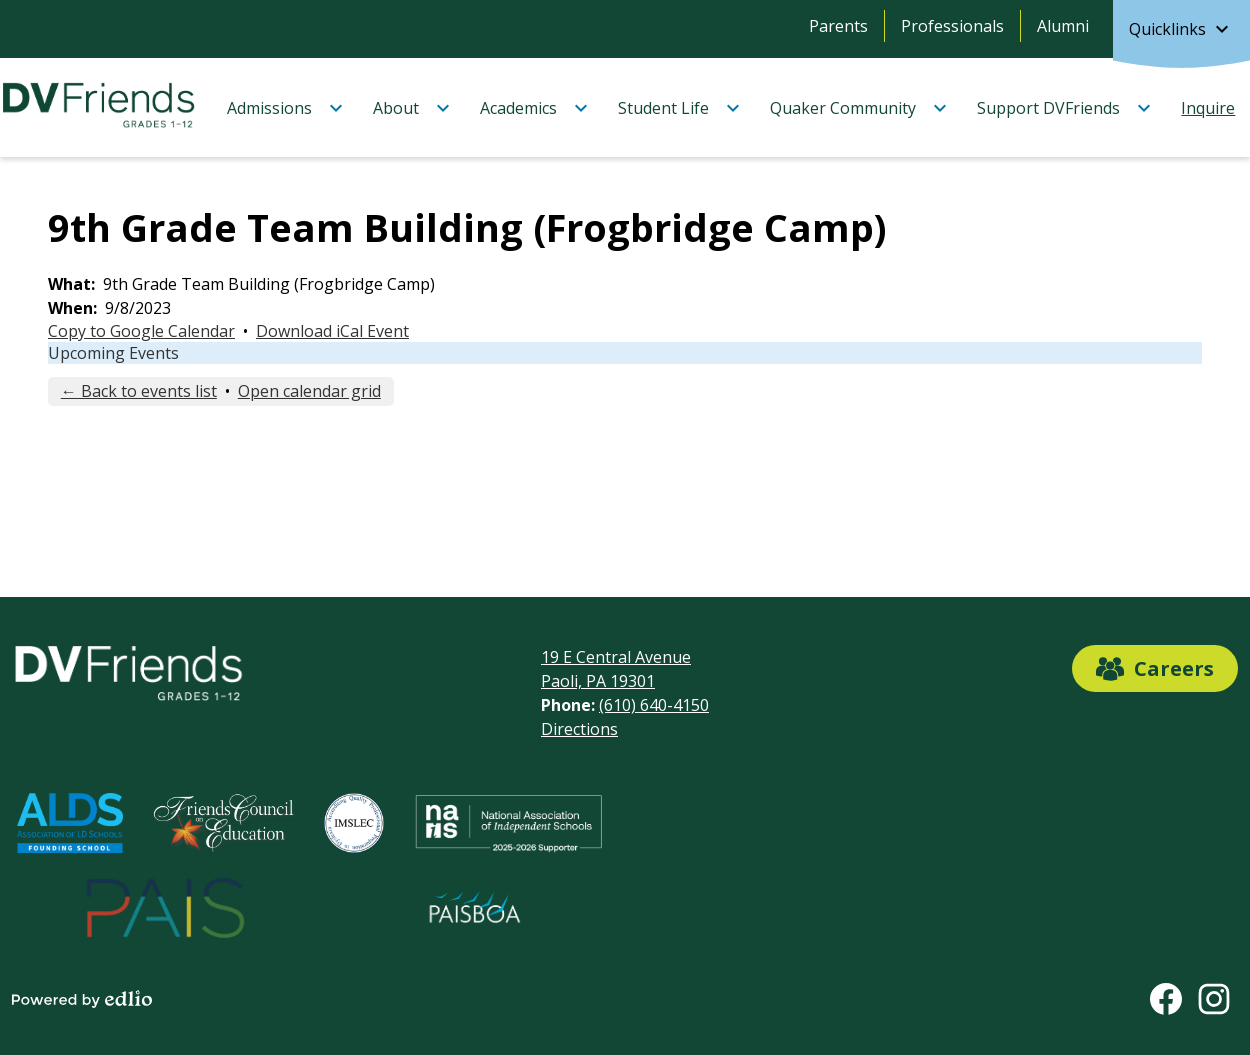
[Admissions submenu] (285, 108)
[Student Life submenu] (679, 108)
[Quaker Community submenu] (859, 108)
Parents (838, 26)
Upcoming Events (113, 353)
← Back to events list (139, 391)
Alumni (1063, 26)
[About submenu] (412, 108)
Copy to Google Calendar (141, 331)
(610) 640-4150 (654, 705)
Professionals (952, 26)
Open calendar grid (309, 391)
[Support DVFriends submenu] (1064, 108)
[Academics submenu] (534, 108)
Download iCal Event (332, 331)
